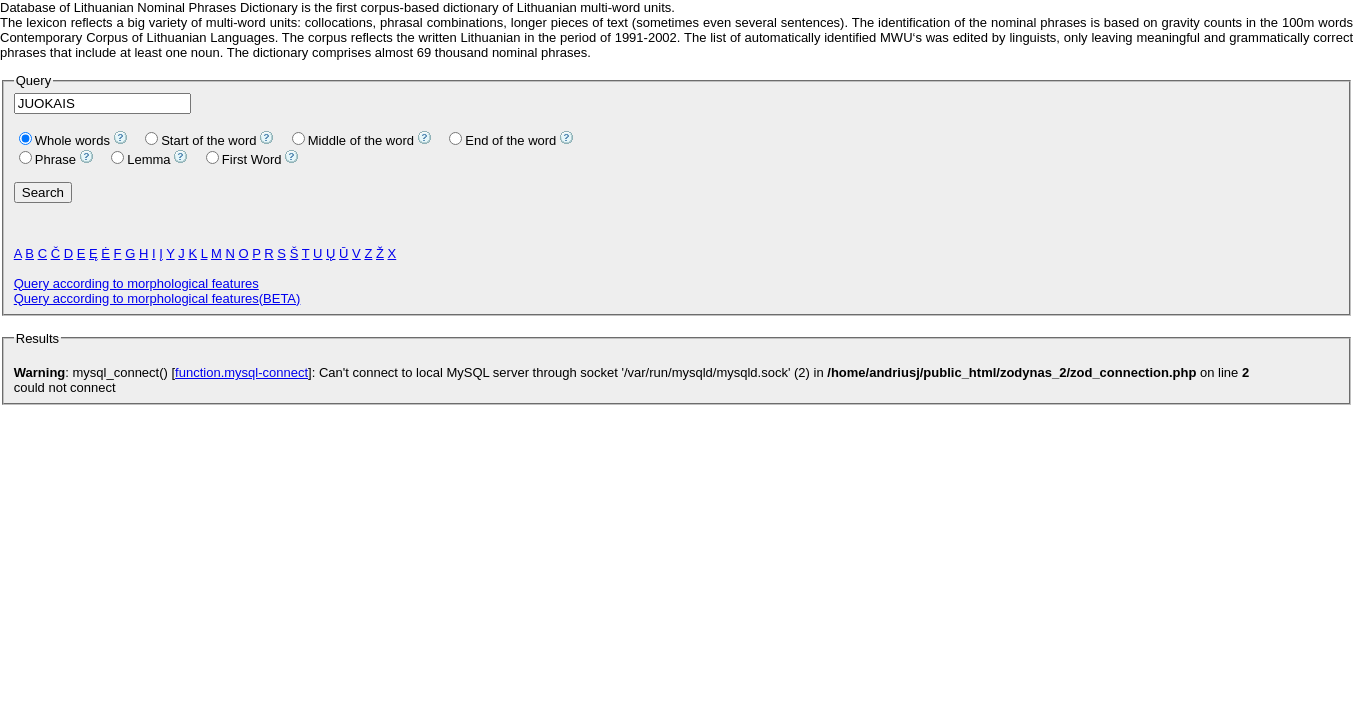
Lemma (140, 159)
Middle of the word (353, 140)
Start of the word (200, 140)
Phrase (47, 159)
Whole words (64, 140)
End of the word (502, 140)
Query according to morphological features (136, 283)
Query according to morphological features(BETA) (157, 298)
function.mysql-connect (241, 372)
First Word (244, 159)
